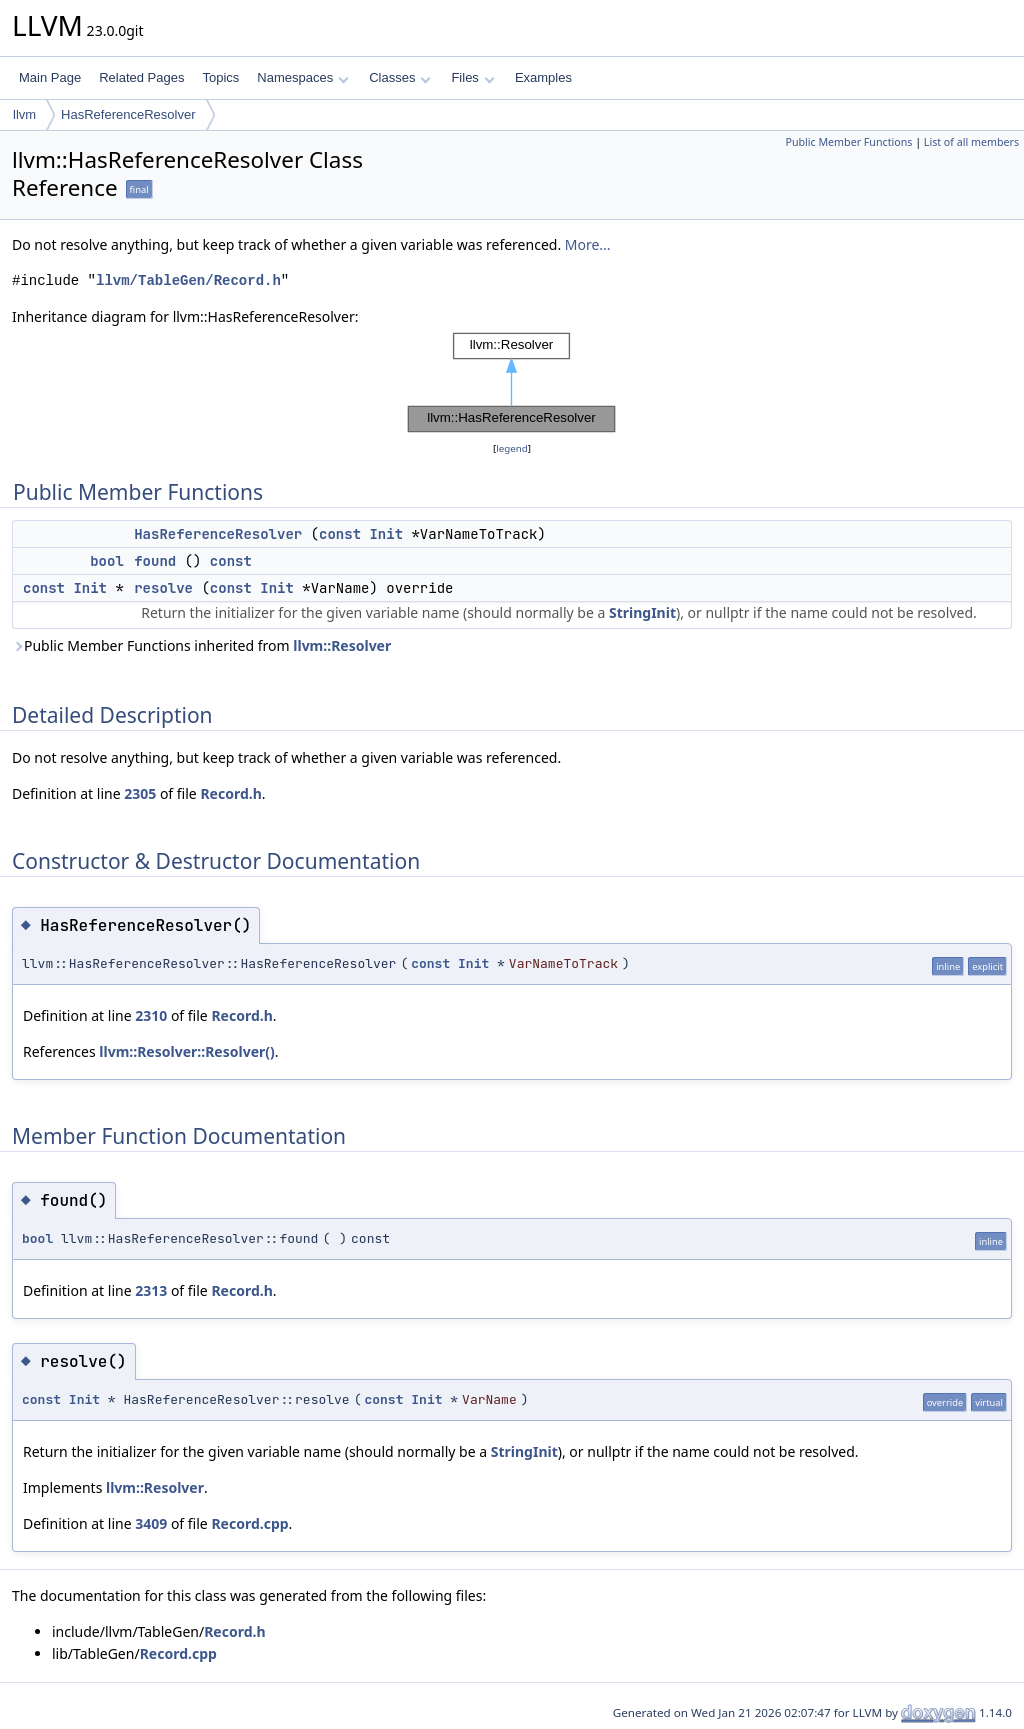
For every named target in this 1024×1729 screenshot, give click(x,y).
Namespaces (302, 77)
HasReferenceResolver (128, 114)
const (340, 534)
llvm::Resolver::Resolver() (186, 1051)
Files (472, 77)
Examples (543, 77)
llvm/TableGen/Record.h (188, 280)
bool (107, 561)
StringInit (642, 612)
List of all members (971, 142)
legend (512, 448)
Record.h (230, 793)
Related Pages (141, 77)
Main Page (50, 77)
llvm (24, 114)
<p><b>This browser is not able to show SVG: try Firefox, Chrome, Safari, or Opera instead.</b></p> (512, 383)
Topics (220, 77)
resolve (163, 588)
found (155, 561)
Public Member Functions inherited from (201, 645)
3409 (151, 1523)
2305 (140, 793)
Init (386, 534)
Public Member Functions (848, 142)
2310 (151, 1015)
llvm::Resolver (342, 645)
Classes (400, 77)
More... (588, 244)
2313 (151, 1290)
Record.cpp (249, 1523)
